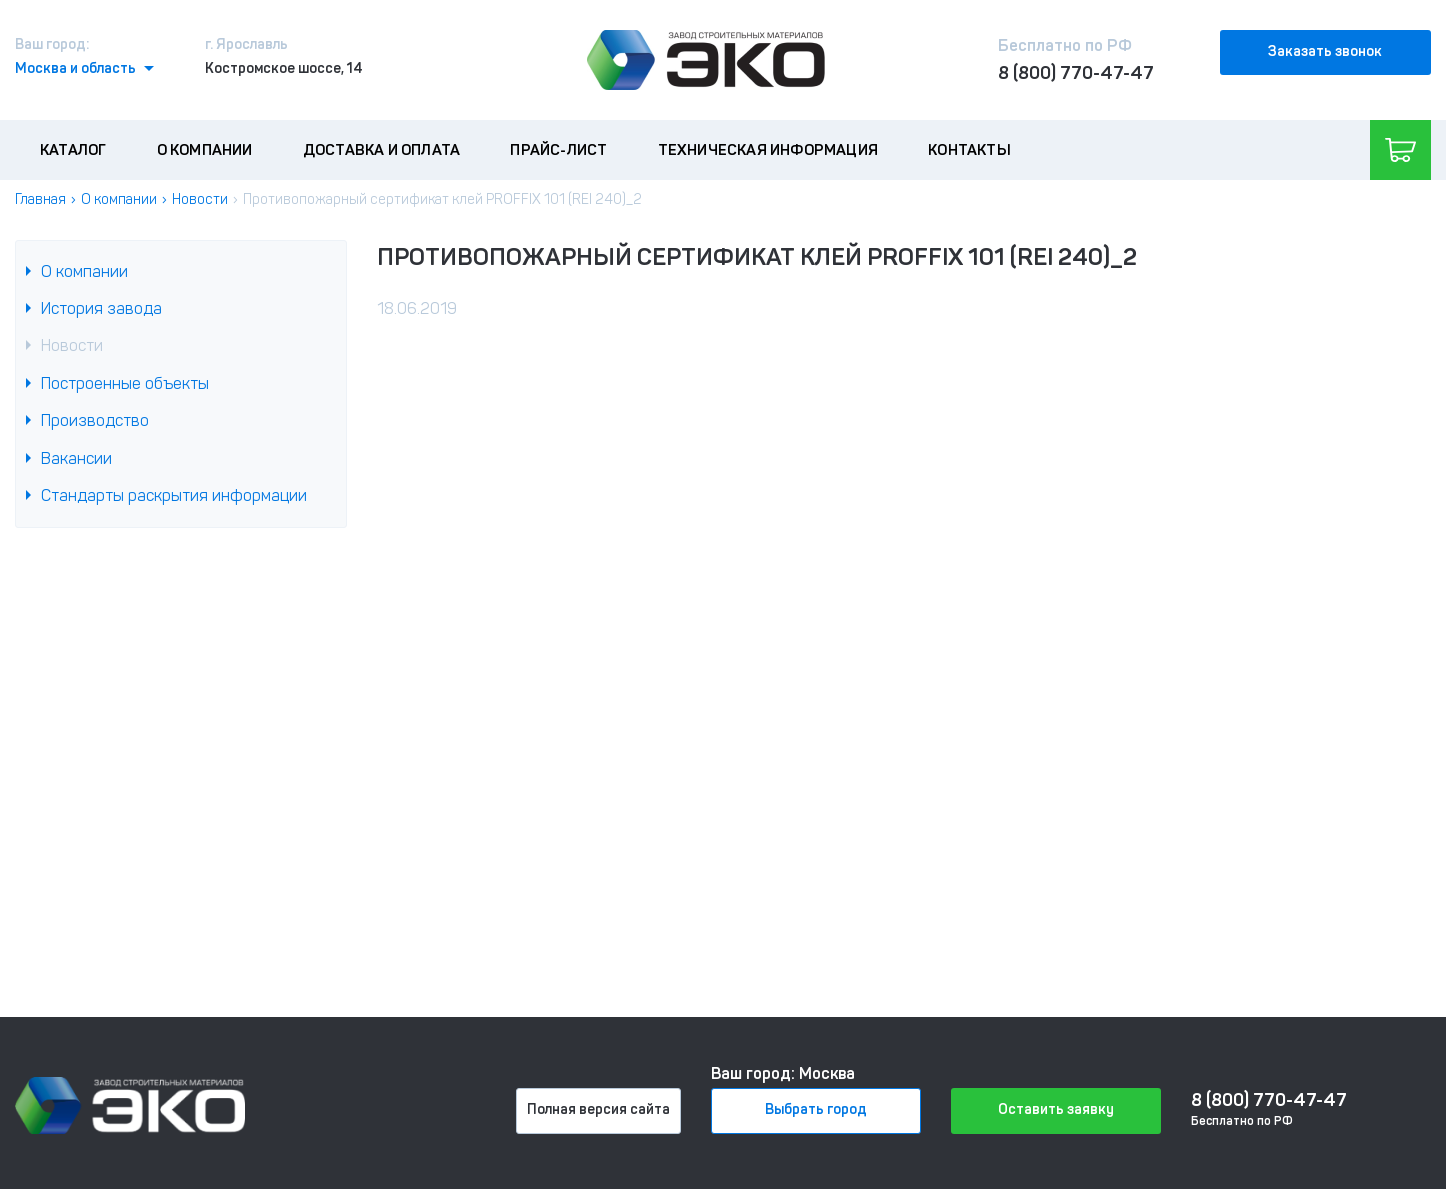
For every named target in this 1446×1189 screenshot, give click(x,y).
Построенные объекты (125, 383)
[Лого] (706, 60)
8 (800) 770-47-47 (1076, 73)
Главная (40, 199)
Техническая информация (768, 150)
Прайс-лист (558, 150)
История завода (101, 308)
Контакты (969, 150)
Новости (200, 199)
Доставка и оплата (381, 150)
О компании (205, 150)
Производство (95, 420)
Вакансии (76, 458)
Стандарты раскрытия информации (174, 495)
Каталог (73, 150)
